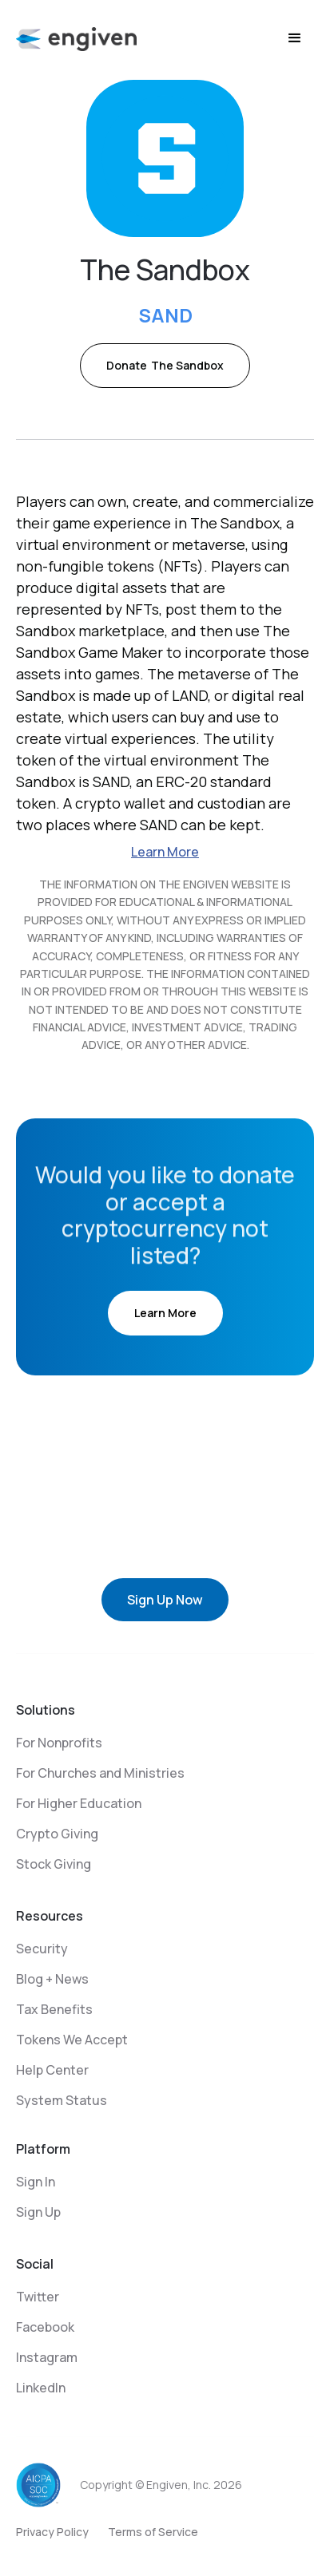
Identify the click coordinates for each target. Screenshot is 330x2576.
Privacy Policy (52, 2531)
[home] (76, 38)
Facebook (45, 2327)
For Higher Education (78, 1803)
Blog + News (52, 1979)
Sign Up (38, 2212)
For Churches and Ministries (100, 1773)
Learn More (165, 852)
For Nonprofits (59, 1742)
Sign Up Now (165, 1600)
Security (42, 1948)
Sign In (35, 2181)
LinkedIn (41, 2387)
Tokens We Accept (72, 2039)
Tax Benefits (54, 2009)
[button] (295, 38)
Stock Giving (53, 1864)
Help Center (52, 2070)
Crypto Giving (57, 1833)
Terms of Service (153, 2531)
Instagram (47, 2357)
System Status (61, 2100)
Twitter (37, 2296)
